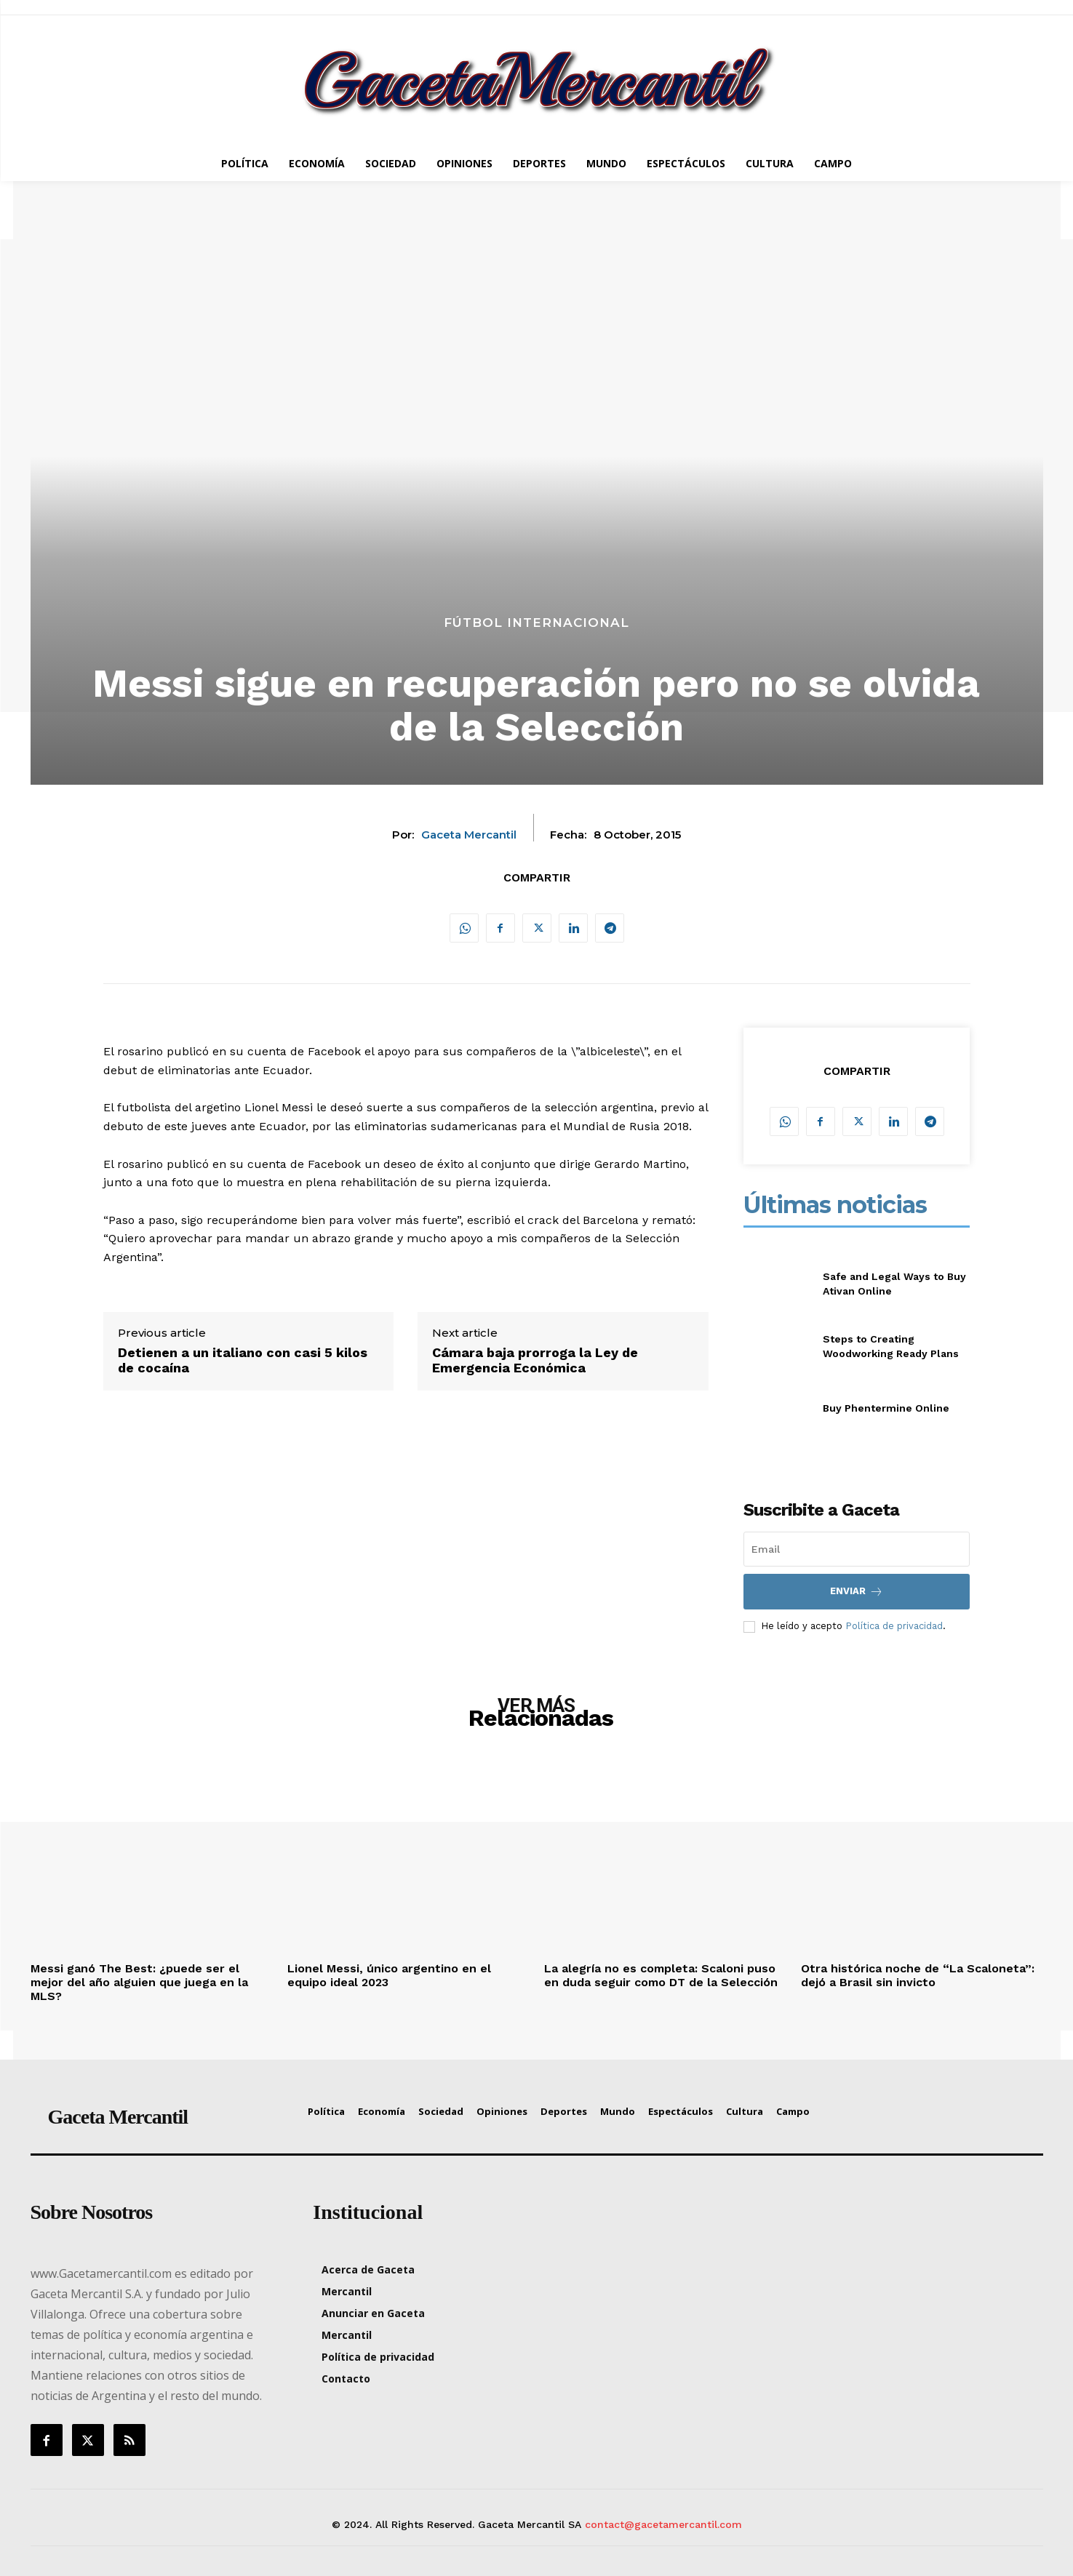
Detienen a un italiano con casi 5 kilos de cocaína (242, 1360)
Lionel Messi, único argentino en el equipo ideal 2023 (389, 1975)
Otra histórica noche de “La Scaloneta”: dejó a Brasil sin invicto (917, 1975)
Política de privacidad (894, 1625)
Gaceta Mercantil (468, 834)
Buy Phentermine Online (886, 1408)
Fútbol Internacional (536, 623)
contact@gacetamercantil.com (663, 2524)
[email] (856, 1549)
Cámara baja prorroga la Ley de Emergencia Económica (535, 1360)
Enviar (856, 1592)
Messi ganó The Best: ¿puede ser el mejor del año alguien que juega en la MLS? (139, 1982)
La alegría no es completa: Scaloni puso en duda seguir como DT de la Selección (661, 1975)
